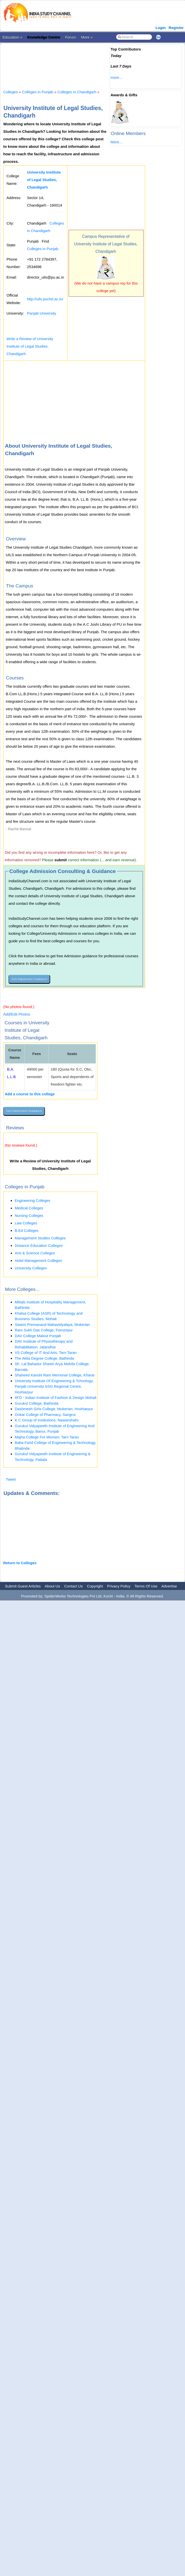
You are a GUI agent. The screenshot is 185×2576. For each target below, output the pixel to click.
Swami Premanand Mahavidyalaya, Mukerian (52, 1324)
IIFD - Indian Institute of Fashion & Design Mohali (55, 1397)
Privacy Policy (118, 1586)
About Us (52, 1586)
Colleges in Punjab (37, 92)
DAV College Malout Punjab (38, 1336)
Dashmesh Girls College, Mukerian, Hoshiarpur (54, 1409)
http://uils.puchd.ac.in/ (45, 299)
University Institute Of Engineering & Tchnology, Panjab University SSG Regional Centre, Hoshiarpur (54, 1386)
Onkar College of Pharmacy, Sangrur (45, 1414)
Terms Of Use (146, 1586)
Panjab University (41, 313)
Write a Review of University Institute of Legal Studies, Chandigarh (29, 346)
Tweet (11, 1479)
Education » (12, 37)
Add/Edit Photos (16, 1014)
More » (87, 37)
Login (161, 28)
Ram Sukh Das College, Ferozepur (44, 1330)
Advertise (169, 1586)
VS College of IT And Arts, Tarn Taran (46, 1352)
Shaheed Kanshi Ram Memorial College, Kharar (55, 1375)
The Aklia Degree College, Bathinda (44, 1358)
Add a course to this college (30, 1094)
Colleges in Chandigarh (76, 92)
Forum (70, 37)
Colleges (10, 92)
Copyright (95, 1586)
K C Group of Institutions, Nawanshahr (47, 1420)
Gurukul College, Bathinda (36, 1403)
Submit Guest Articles (23, 1586)
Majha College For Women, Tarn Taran (47, 1437)
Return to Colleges (19, 1563)
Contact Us (73, 1586)
